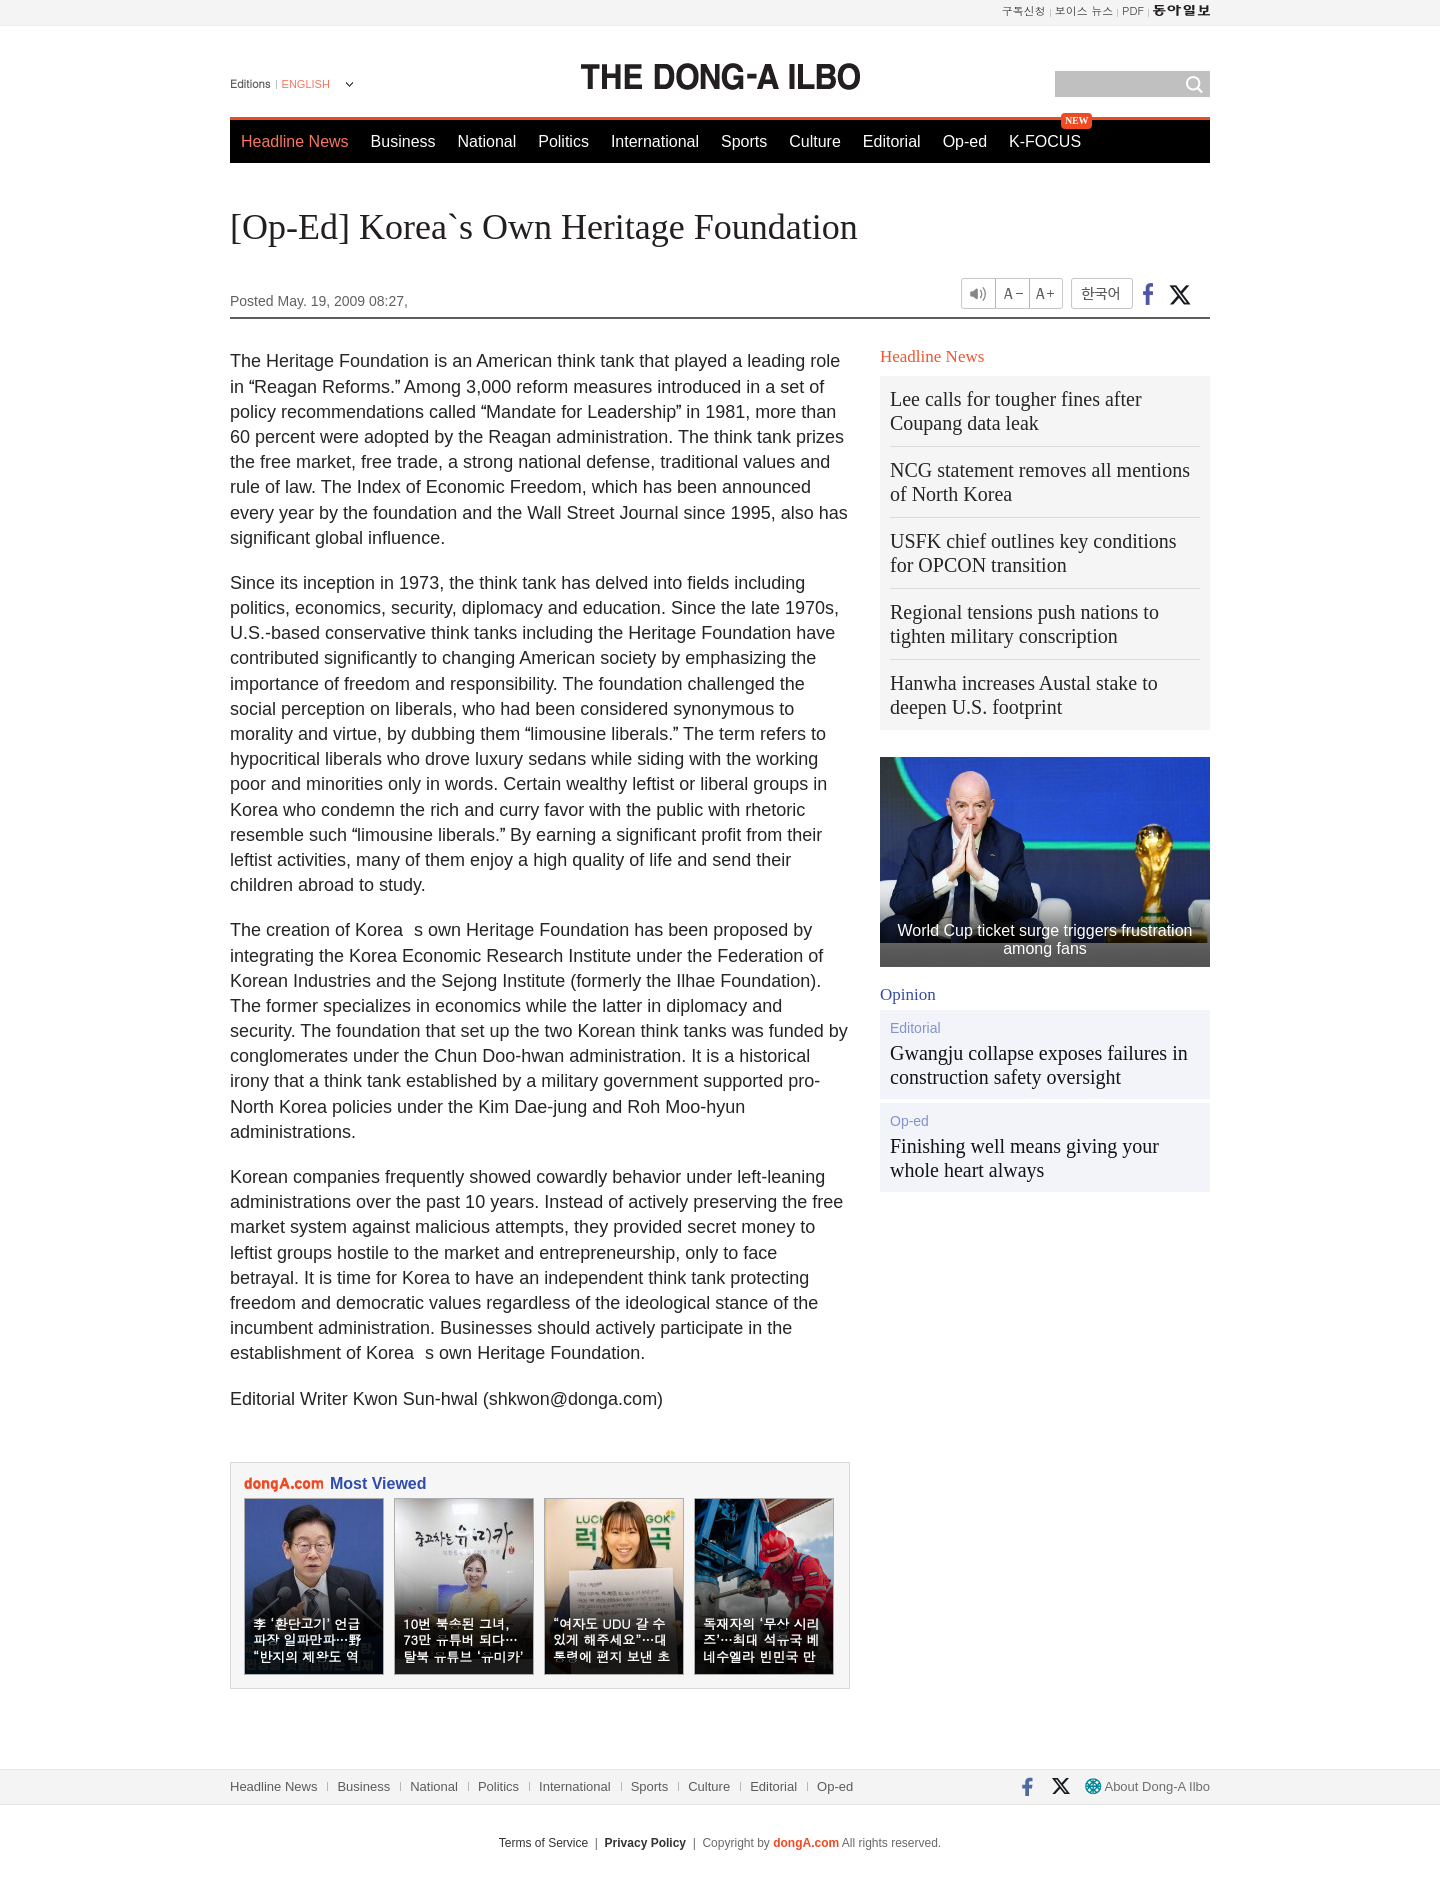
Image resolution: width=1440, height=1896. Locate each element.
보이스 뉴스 (1084, 10)
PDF (1133, 10)
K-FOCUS (1045, 141)
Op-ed (965, 141)
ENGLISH (306, 84)
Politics (563, 141)
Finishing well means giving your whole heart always (1024, 1158)
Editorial (892, 141)
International (655, 141)
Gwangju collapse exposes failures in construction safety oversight (1039, 1065)
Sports (744, 141)
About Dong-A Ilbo (1147, 1786)
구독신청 (1024, 10)
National (487, 141)
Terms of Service (543, 1843)
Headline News (295, 141)
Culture (815, 141)
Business (403, 141)
